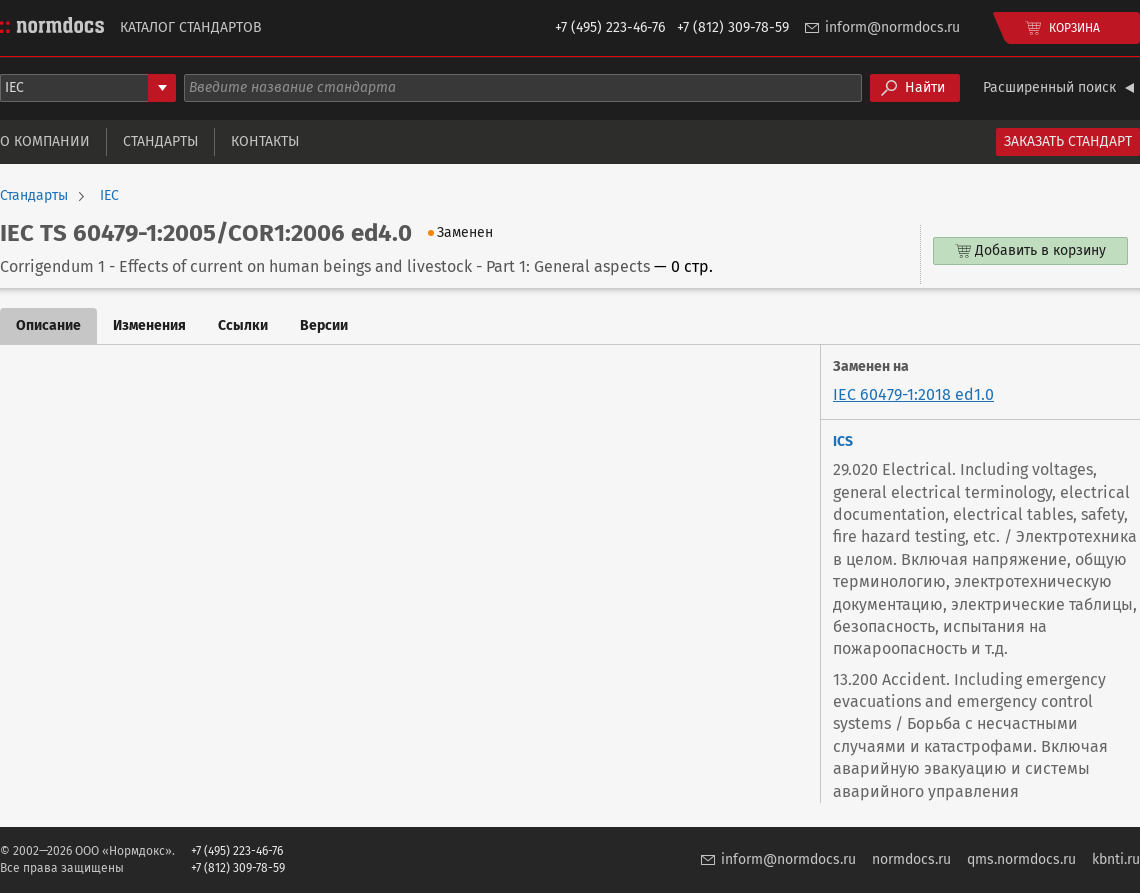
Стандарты (160, 141)
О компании (45, 141)
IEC (109, 196)
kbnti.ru (1116, 859)
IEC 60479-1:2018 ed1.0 (913, 394)
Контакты (265, 141)
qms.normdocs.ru (1021, 859)
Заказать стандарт (1068, 141)
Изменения (149, 325)
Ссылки (243, 325)
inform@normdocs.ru (892, 27)
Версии (324, 325)
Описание (48, 325)
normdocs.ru (911, 859)
